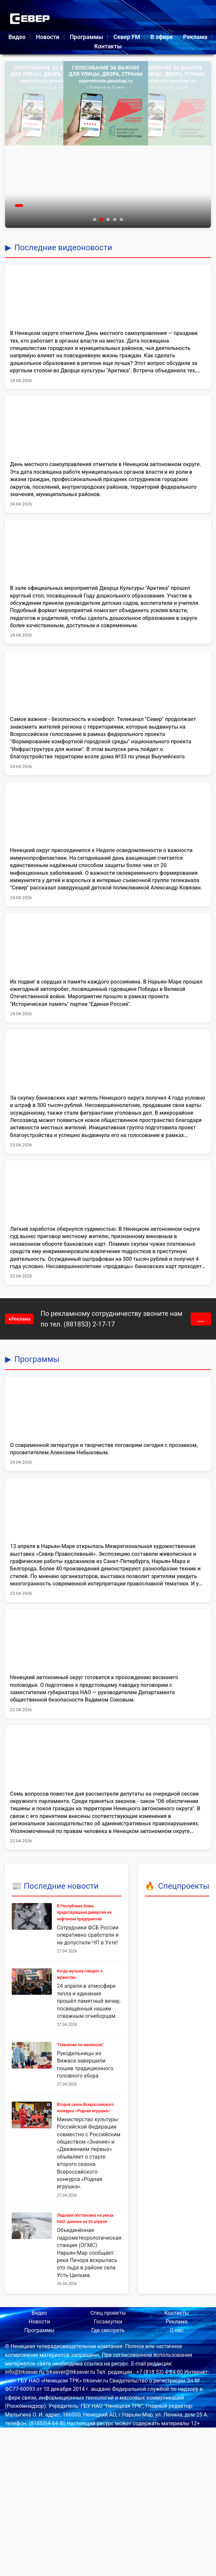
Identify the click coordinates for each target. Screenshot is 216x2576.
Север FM (126, 37)
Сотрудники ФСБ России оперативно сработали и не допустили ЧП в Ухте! (88, 1935)
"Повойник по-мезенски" (80, 2045)
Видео (17, 37)
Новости (47, 37)
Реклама (195, 37)
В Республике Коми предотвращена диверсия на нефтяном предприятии (84, 1912)
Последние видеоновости (63, 247)
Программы (86, 37)
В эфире (161, 37)
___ (201, 1319)
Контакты (108, 46)
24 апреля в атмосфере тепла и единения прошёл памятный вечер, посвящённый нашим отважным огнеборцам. (88, 2001)
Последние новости (61, 1886)
